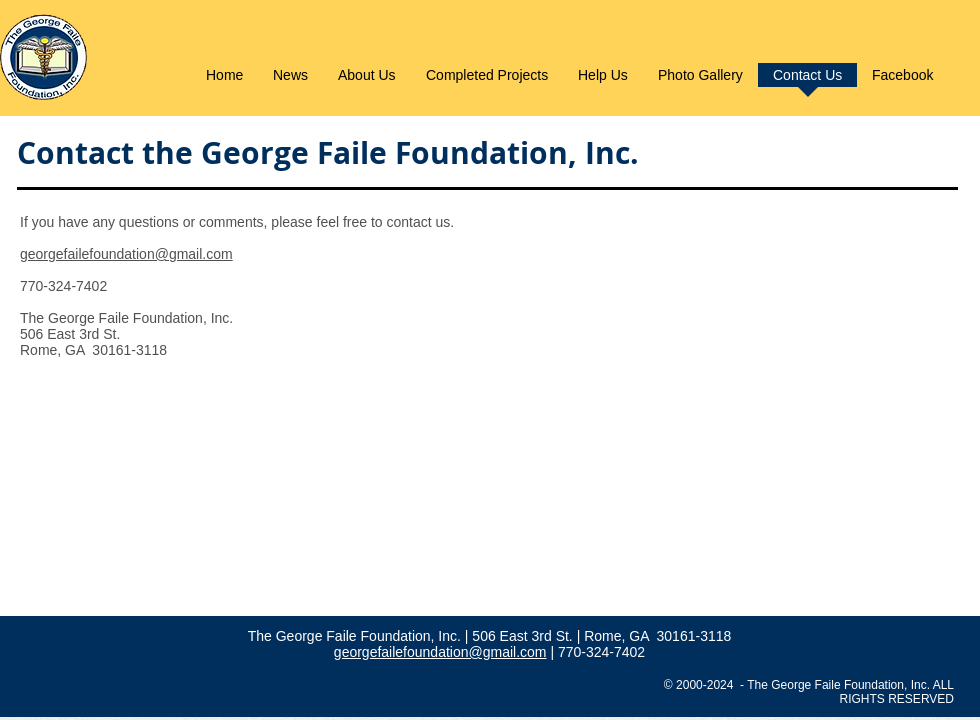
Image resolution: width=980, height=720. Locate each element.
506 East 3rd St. (524, 636)
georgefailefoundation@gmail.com (126, 254)
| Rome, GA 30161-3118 (654, 636)
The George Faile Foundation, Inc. (356, 636)
